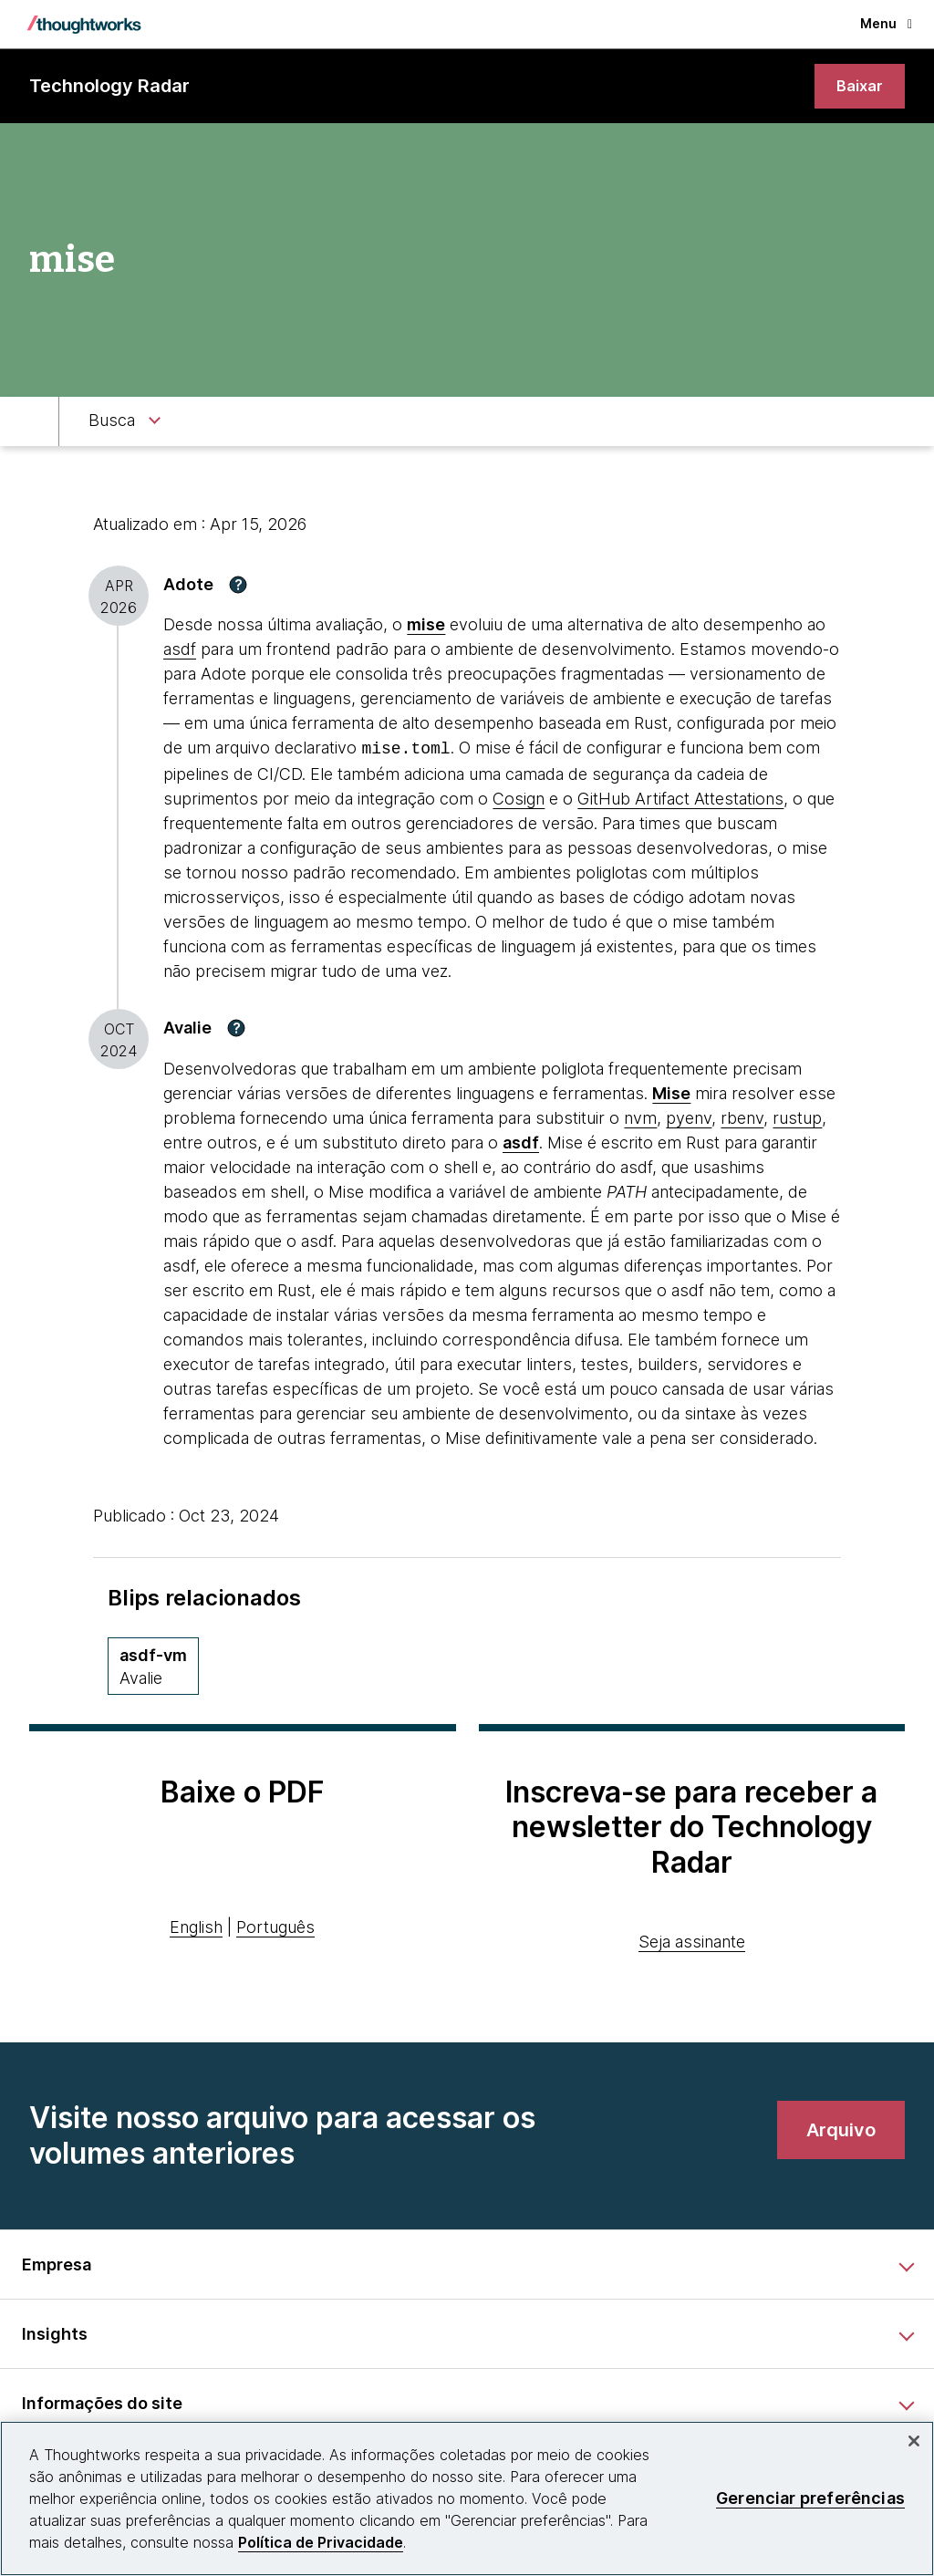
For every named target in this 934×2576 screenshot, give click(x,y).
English (196, 1927)
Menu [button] (886, 23)
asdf (179, 651)
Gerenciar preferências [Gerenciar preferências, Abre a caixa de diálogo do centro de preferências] (810, 2498)
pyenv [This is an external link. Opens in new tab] (688, 1117)
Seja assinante (691, 1941)
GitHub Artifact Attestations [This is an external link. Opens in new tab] (680, 799)
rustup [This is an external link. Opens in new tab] (797, 1117)
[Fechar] (914, 2441)
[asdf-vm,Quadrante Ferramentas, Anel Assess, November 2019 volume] (153, 1666)
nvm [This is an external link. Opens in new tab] (640, 1117)
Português (275, 1927)
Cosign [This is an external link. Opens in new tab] (519, 799)
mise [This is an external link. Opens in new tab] (426, 627)
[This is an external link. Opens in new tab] (671, 1093)
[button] (238, 586)
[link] (858, 87)
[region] (467, 2498)
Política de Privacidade (320, 2542)
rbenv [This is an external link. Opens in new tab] (742, 1117)
